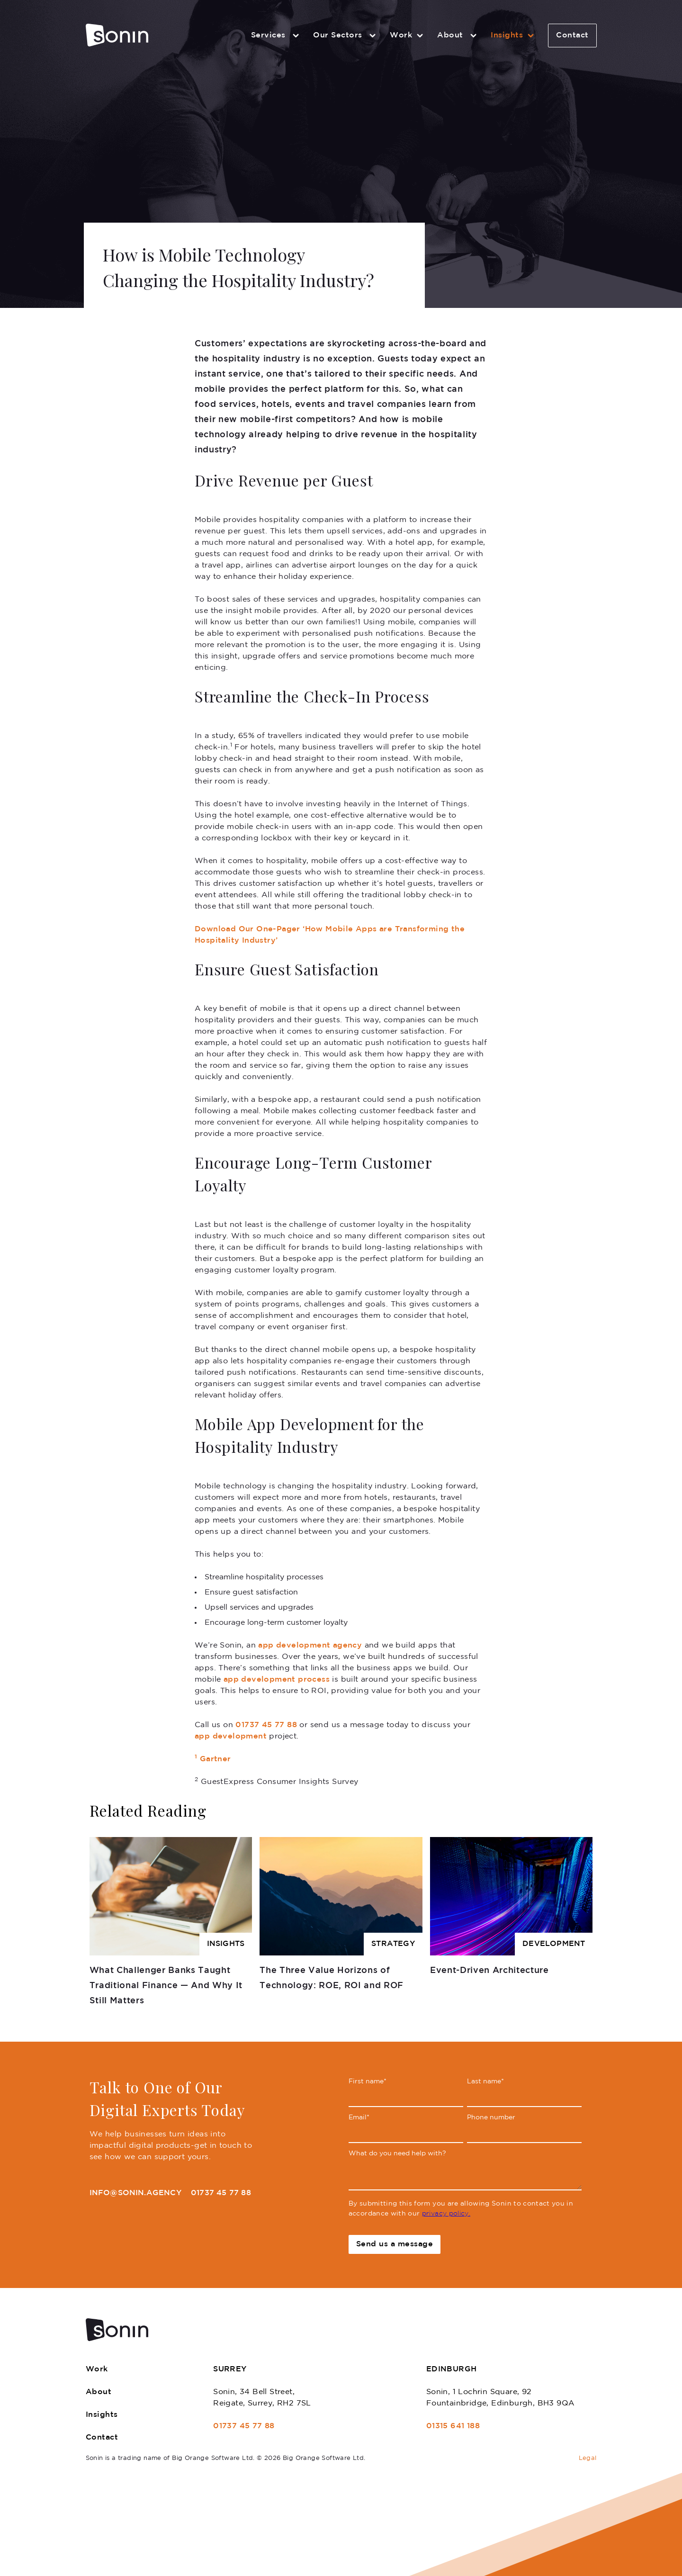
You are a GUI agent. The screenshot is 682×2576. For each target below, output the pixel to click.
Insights (514, 35)
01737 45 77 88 (266, 1725)
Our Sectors (345, 35)
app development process (277, 1679)
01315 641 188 (453, 2426)
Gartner (213, 1759)
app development (231, 1736)
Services (276, 35)
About (458, 35)
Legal (588, 2458)
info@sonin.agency (135, 2193)
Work (408, 35)
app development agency (310, 1645)
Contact (572, 35)
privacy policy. (446, 2213)
